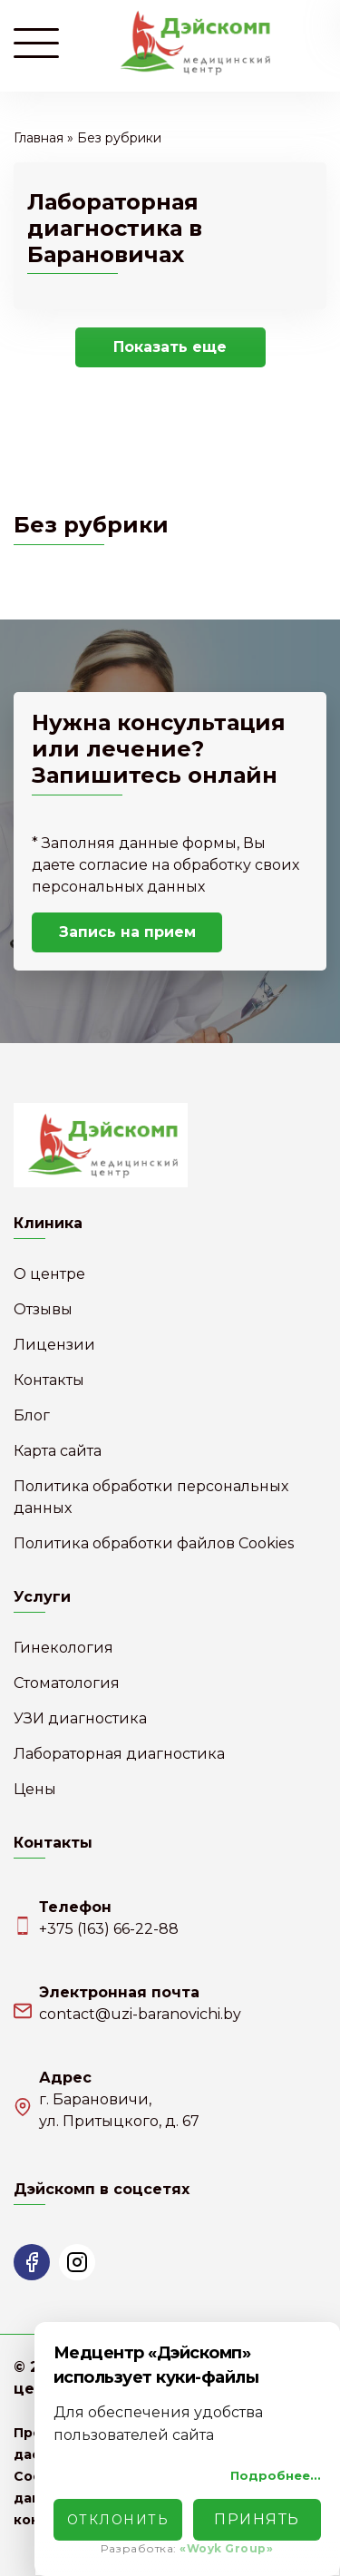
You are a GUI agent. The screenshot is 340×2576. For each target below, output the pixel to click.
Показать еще (170, 347)
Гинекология (63, 1647)
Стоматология (67, 1683)
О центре (49, 1274)
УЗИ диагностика (80, 1718)
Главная (38, 138)
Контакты (49, 1380)
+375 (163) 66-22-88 (109, 1928)
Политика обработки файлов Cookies (154, 1543)
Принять (257, 2519)
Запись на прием (127, 932)
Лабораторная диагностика (119, 1753)
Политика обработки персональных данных (151, 1497)
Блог (32, 1415)
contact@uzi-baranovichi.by (140, 2014)
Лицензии (54, 1344)
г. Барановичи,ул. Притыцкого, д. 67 (119, 2110)
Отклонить (118, 2520)
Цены (35, 1789)
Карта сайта (58, 1450)
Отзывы (43, 1309)
